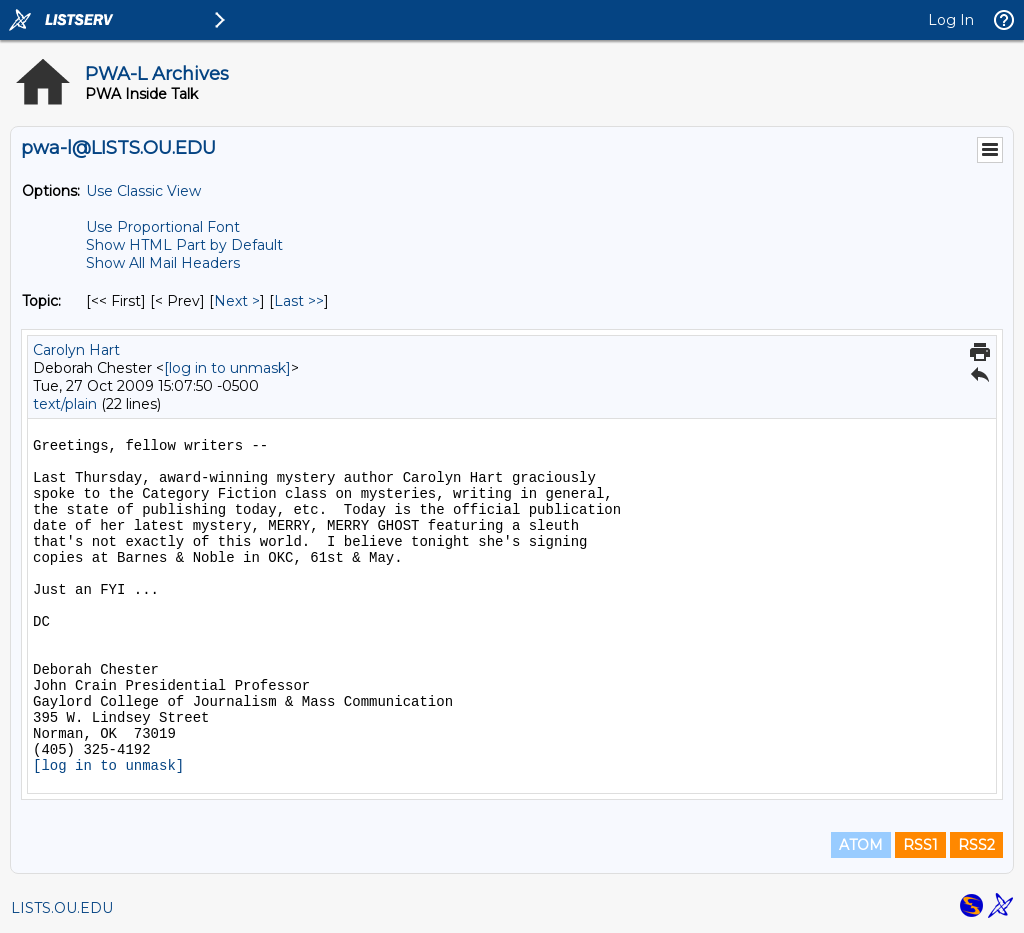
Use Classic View (143, 191)
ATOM (861, 845)
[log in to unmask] (227, 368)
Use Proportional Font (163, 227)
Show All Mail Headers (163, 263)
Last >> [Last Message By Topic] (299, 301)
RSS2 (976, 845)
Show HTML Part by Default (184, 245)
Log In (951, 20)
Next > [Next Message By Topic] (237, 301)
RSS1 (920, 845)
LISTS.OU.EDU (62, 908)
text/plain (65, 404)
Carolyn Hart (76, 350)
